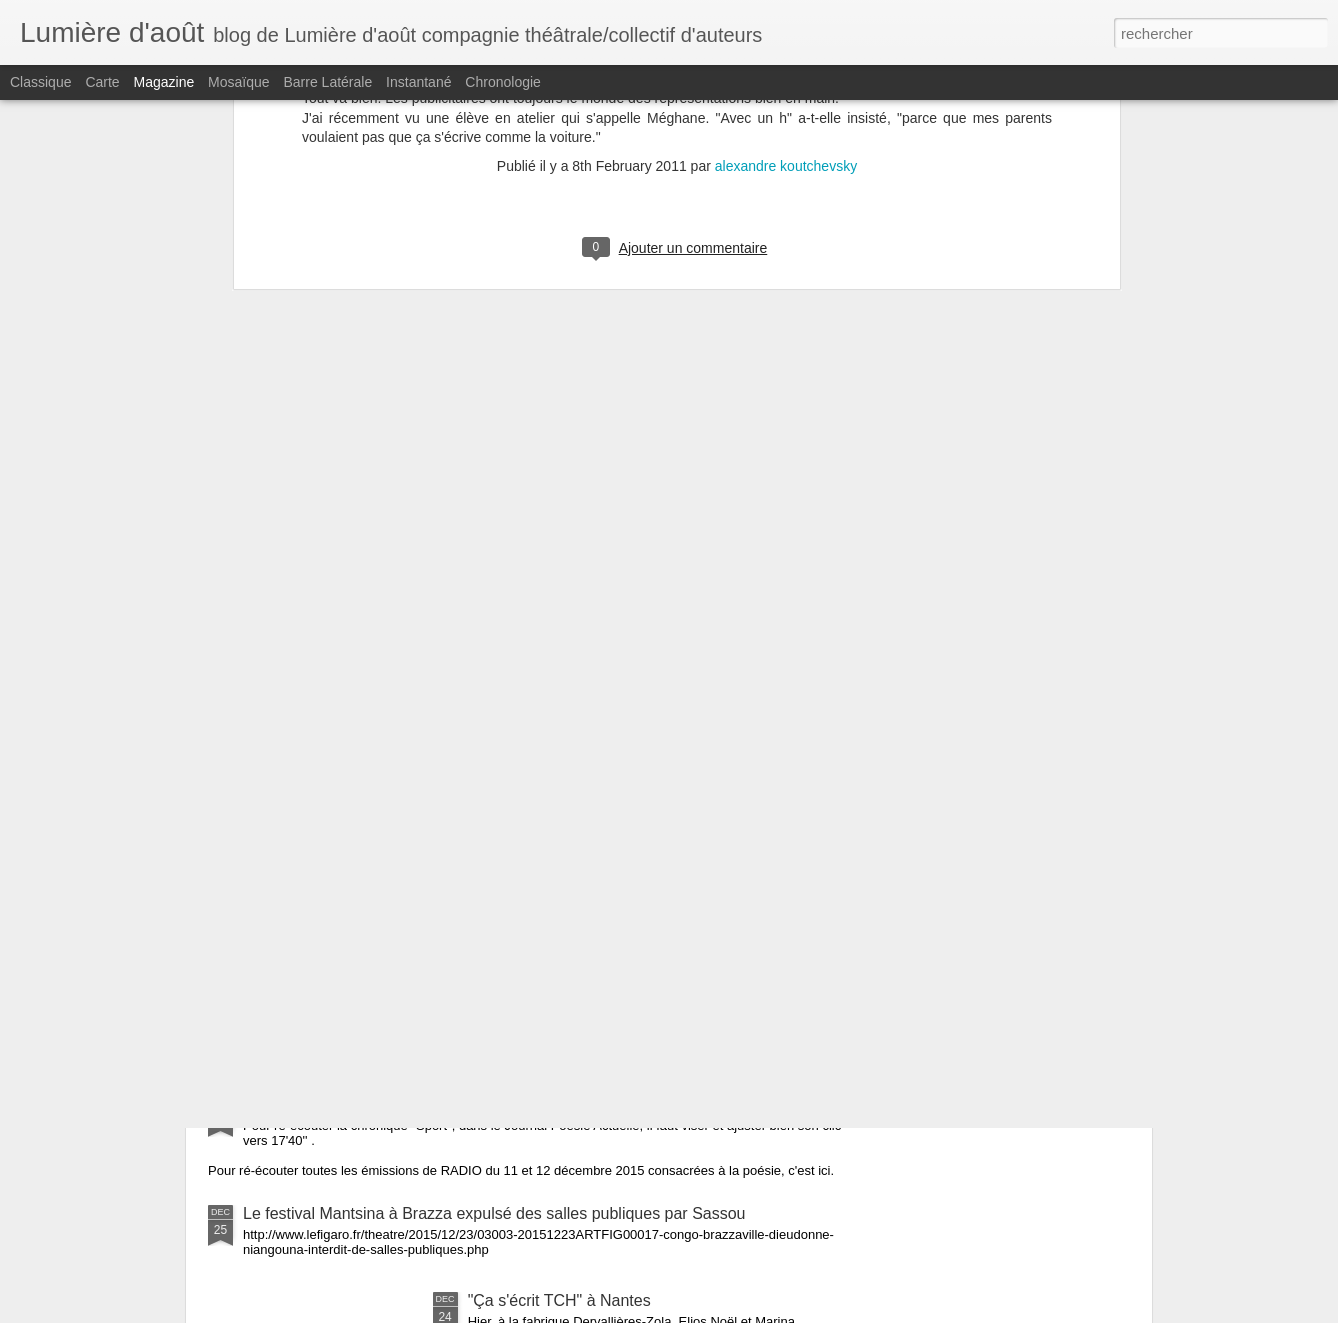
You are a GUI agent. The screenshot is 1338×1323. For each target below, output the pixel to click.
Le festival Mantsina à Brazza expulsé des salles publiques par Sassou (494, 1213)
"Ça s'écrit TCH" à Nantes (559, 1300)
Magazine (164, 82)
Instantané (418, 82)
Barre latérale (327, 82)
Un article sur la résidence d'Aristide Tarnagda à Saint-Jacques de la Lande (509, 890)
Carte (102, 82)
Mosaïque (238, 82)
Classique (40, 82)
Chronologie (503, 82)
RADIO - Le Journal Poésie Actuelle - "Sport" (401, 1104)
